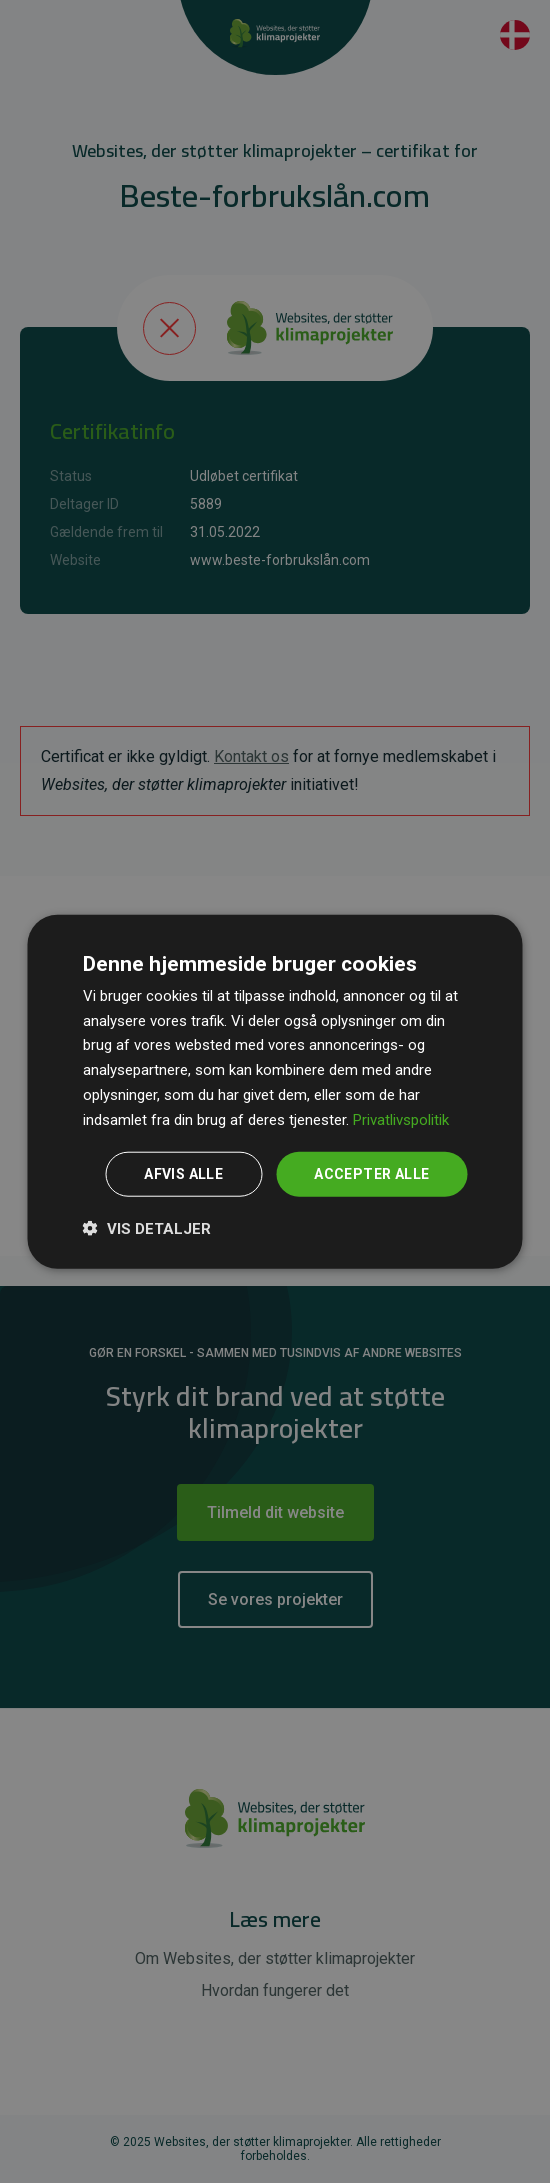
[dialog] (275, 1091)
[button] (147, 1228)
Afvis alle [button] (183, 1174)
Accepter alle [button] (371, 1174)
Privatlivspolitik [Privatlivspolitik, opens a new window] (401, 1119)
